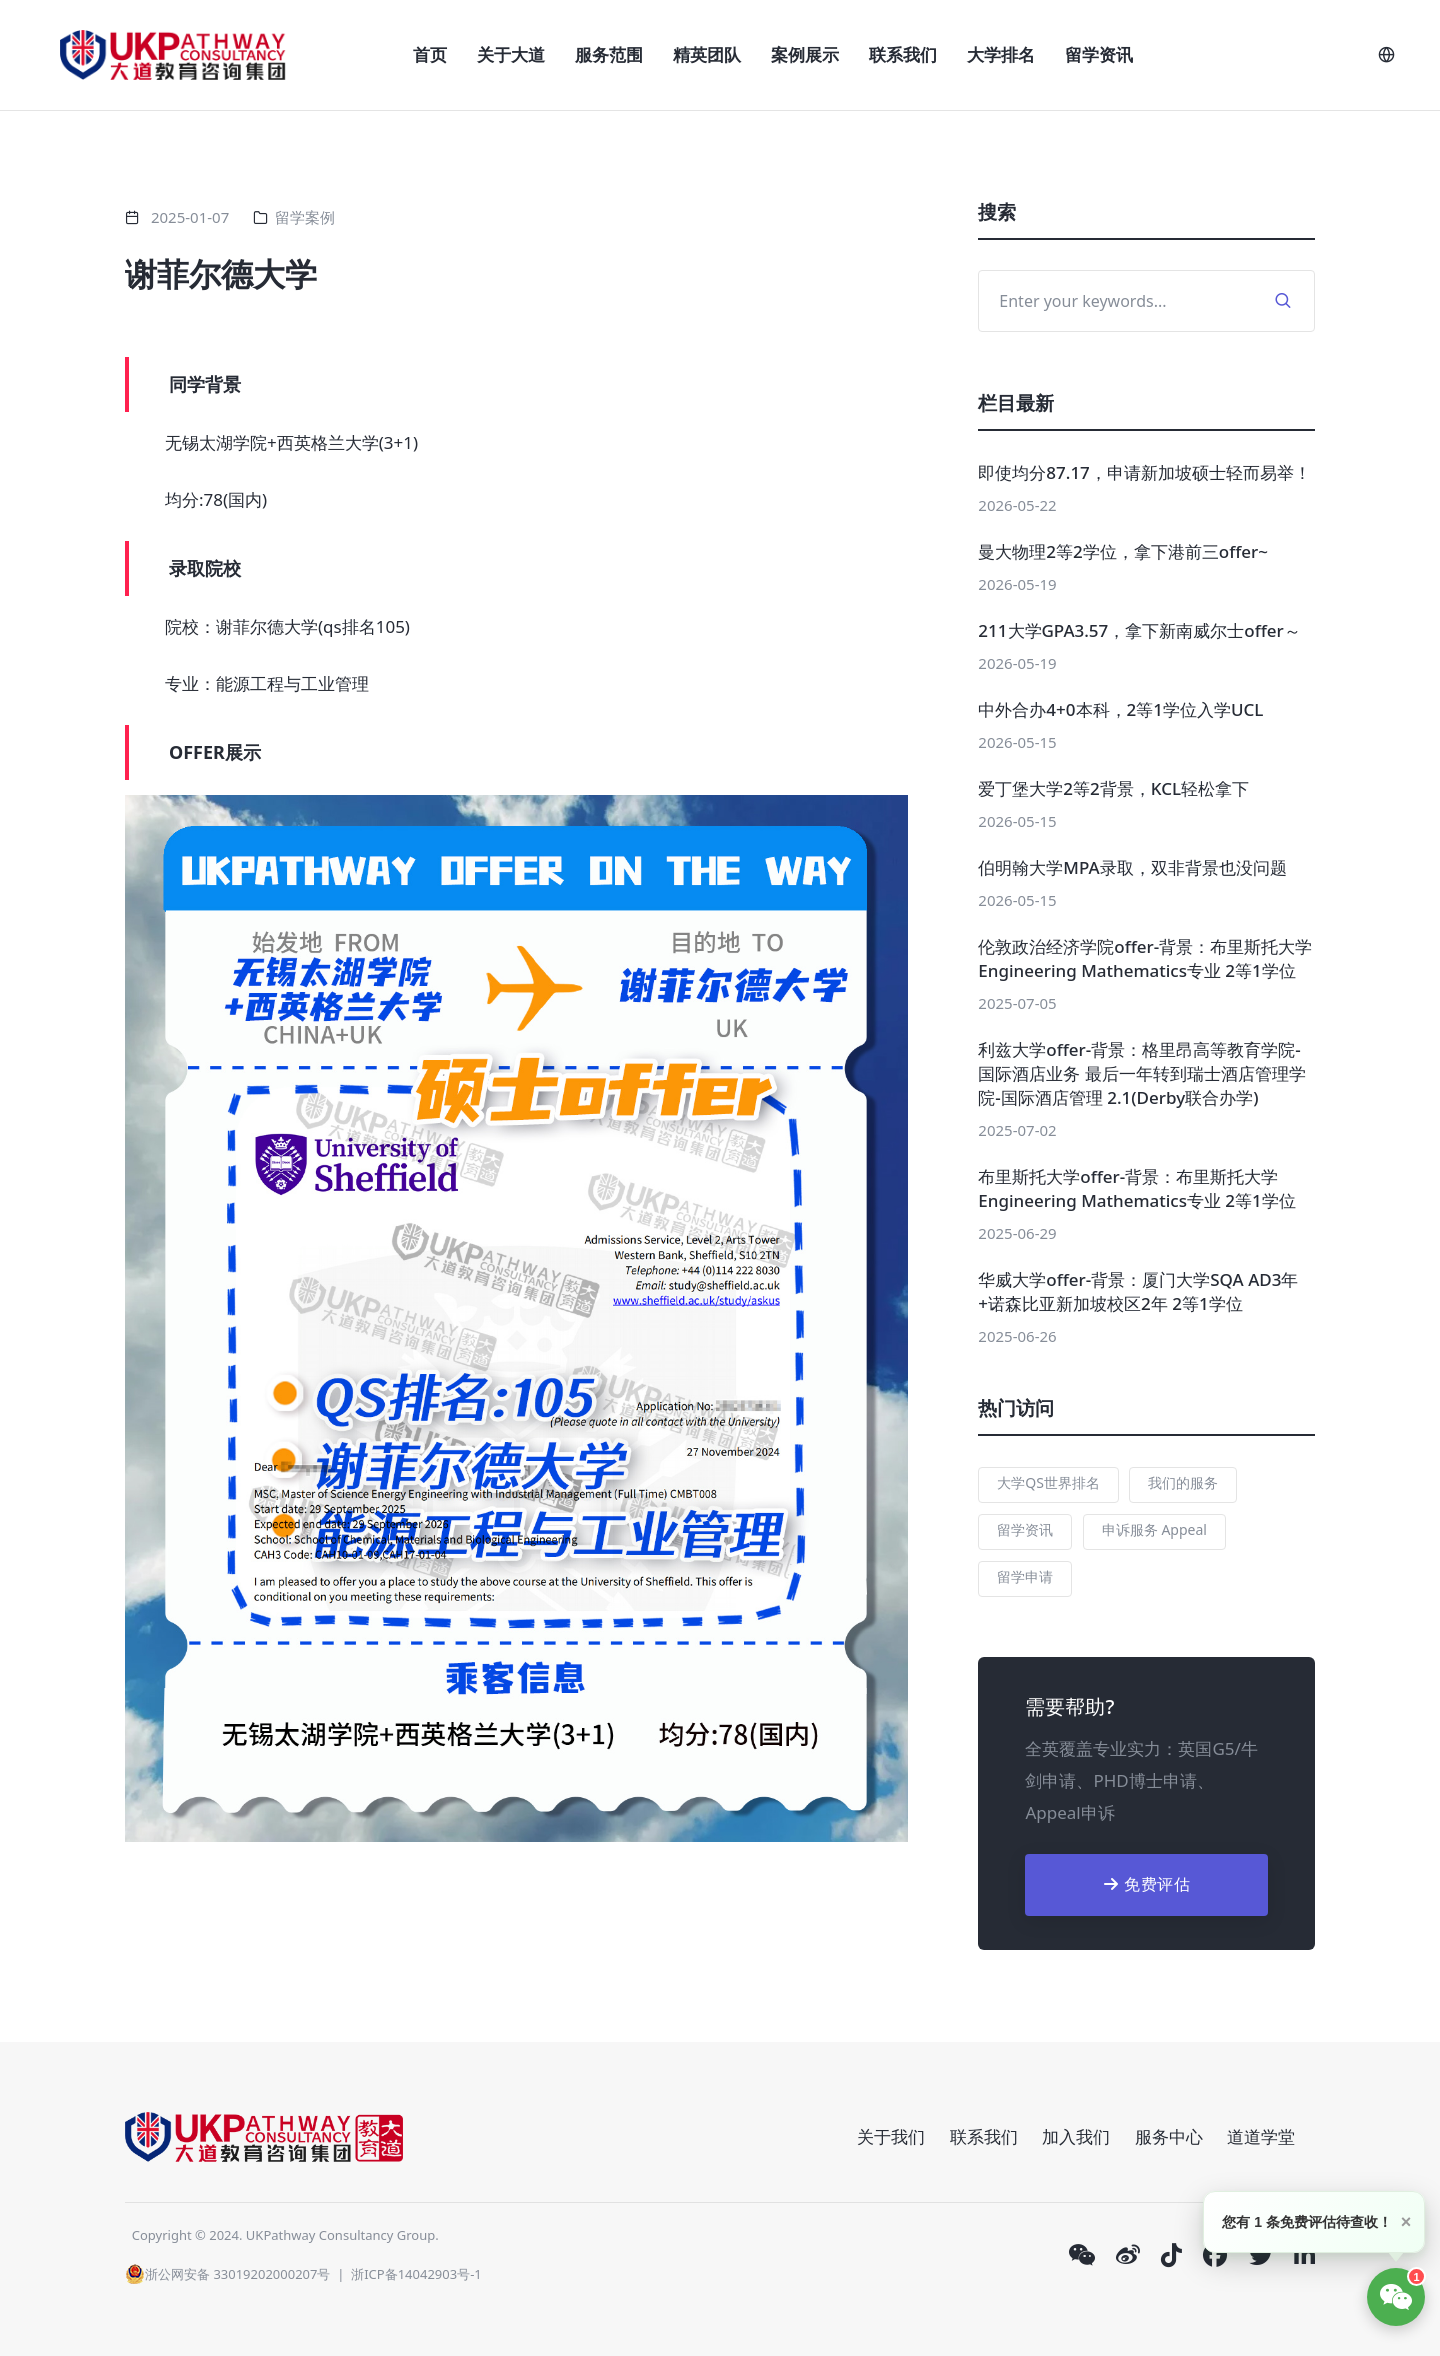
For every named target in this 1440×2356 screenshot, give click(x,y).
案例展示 (805, 54)
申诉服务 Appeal (1154, 1529)
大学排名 (1001, 54)
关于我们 (891, 2136)
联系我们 (903, 54)
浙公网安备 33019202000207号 (227, 2274)
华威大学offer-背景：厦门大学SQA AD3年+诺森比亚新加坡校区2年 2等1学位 (1138, 1291)
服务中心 (1169, 2136)
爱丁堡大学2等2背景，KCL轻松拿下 (1113, 788)
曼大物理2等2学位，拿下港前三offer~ (1123, 551)
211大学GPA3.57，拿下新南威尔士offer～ (1139, 630)
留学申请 (1025, 1576)
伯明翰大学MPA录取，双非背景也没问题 (1132, 867)
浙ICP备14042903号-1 (416, 2274)
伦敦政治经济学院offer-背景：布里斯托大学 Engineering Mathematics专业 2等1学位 (1145, 958)
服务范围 (609, 54)
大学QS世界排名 (1048, 1482)
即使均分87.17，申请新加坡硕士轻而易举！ (1144, 472)
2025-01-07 (190, 217)
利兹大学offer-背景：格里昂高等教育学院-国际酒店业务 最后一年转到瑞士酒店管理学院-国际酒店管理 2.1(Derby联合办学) (1141, 1073)
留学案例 (305, 217)
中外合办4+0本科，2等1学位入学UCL (1120, 709)
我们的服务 (1183, 1482)
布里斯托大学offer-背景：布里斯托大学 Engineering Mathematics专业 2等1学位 (1137, 1188)
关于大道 (511, 54)
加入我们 (1076, 2136)
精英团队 (707, 54)
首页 (430, 54)
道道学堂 (1261, 2136)
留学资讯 (1099, 54)
